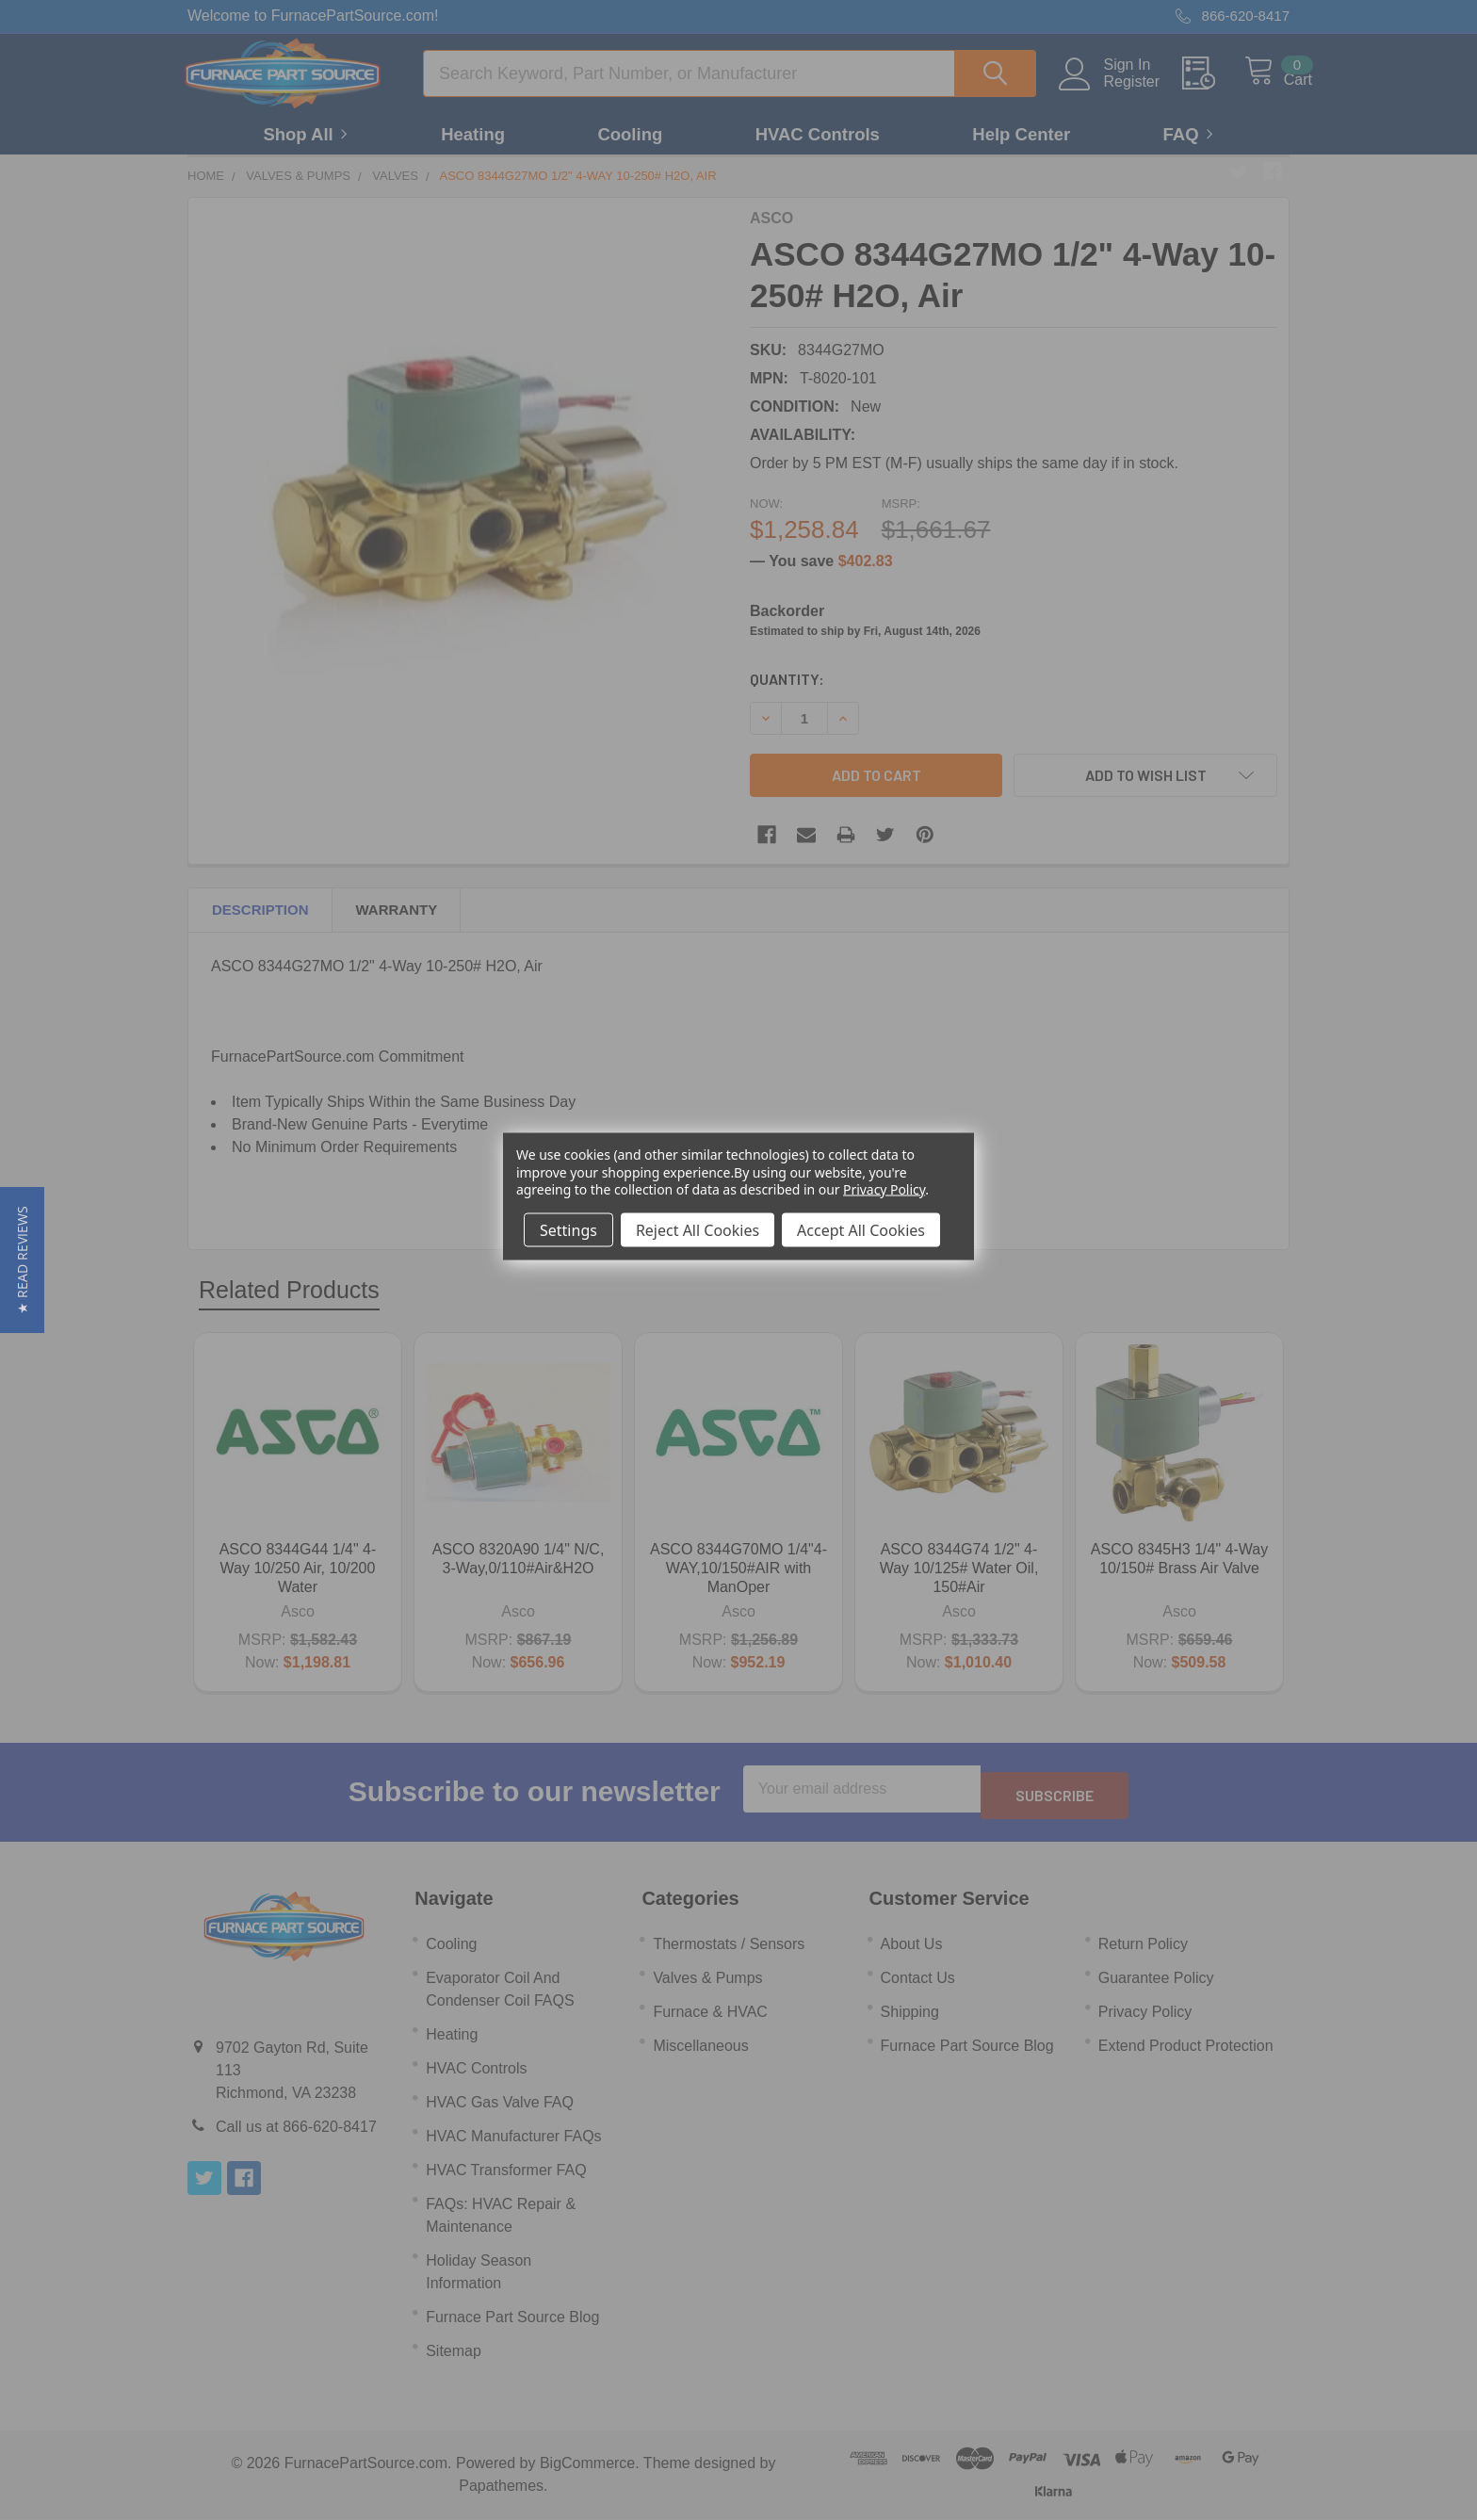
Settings (568, 1229)
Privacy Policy (884, 1188)
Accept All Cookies (861, 1229)
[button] (22, 1260)
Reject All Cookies (697, 1229)
